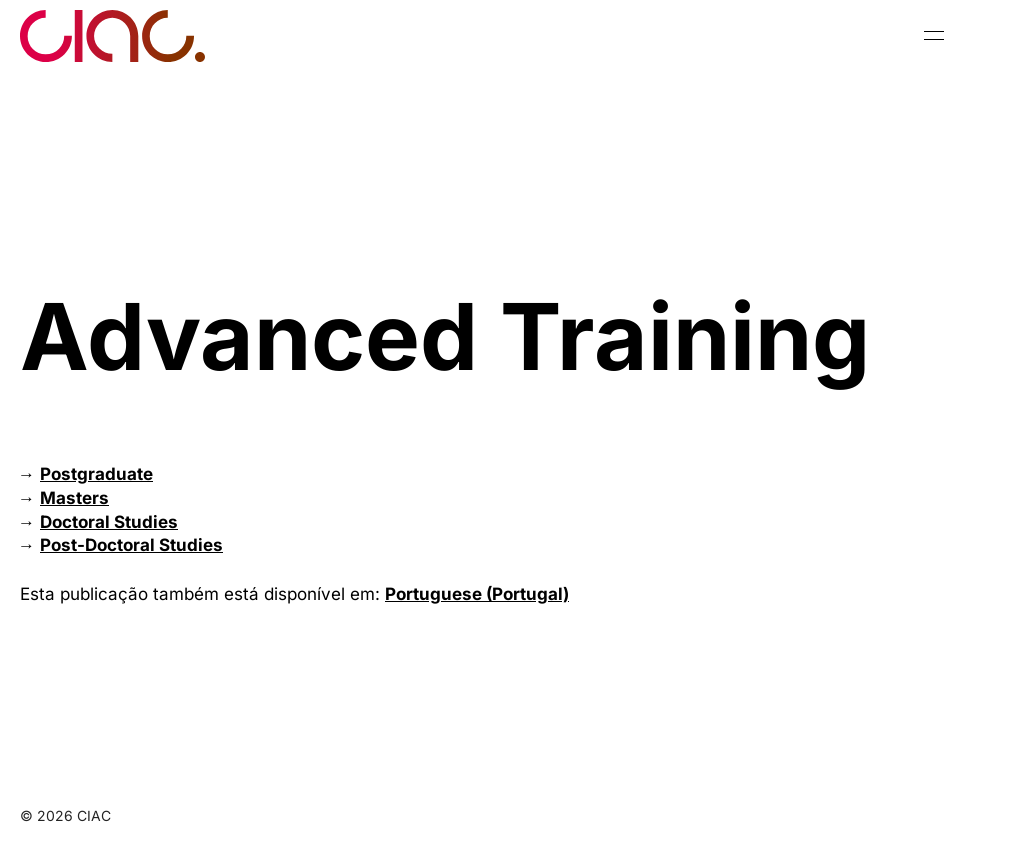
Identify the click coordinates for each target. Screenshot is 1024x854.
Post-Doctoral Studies (131, 545)
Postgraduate (96, 474)
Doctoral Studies (109, 522)
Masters (74, 498)
